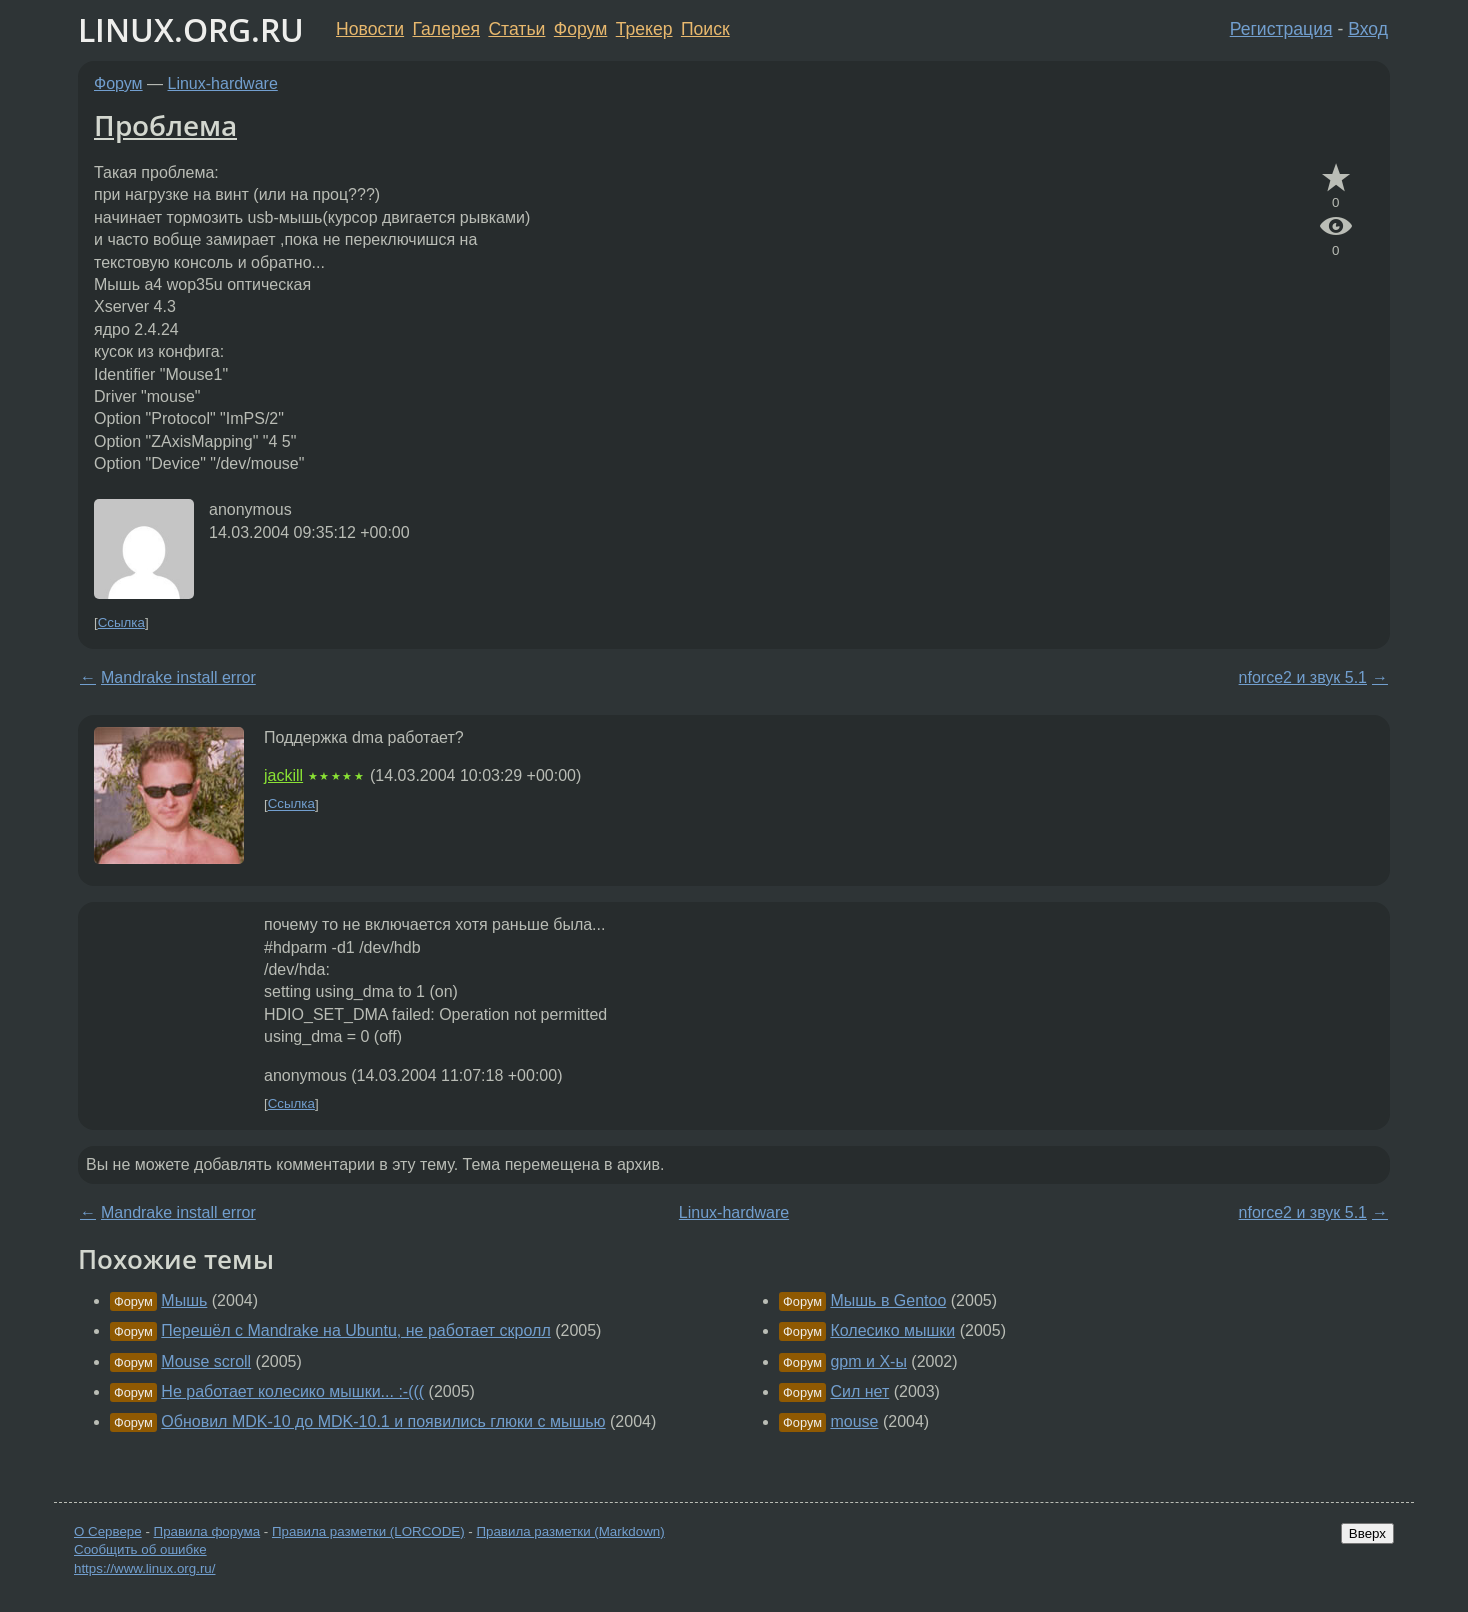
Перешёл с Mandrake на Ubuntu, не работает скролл (355, 1330)
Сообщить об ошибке (140, 1549)
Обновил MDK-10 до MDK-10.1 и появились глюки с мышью (383, 1421)
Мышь (184, 1300)
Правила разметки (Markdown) (570, 1531)
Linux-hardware (223, 83)
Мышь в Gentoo (888, 1300)
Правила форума (207, 1531)
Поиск (705, 29)
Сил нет (859, 1391)
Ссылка (121, 622)
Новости (370, 29)
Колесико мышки (892, 1330)
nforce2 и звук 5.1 (1303, 677)
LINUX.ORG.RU (191, 29)
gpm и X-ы (868, 1361)
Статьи (516, 29)
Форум (580, 29)
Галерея (446, 29)
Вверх (1367, 1533)
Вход (1368, 29)
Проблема (165, 125)
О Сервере (108, 1531)
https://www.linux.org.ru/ (144, 1568)
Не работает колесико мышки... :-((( (292, 1391)
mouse (854, 1421)
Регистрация (1281, 29)
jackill (283, 775)
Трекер (644, 29)
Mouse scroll (206, 1361)
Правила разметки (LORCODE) (368, 1531)
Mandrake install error (178, 677)
